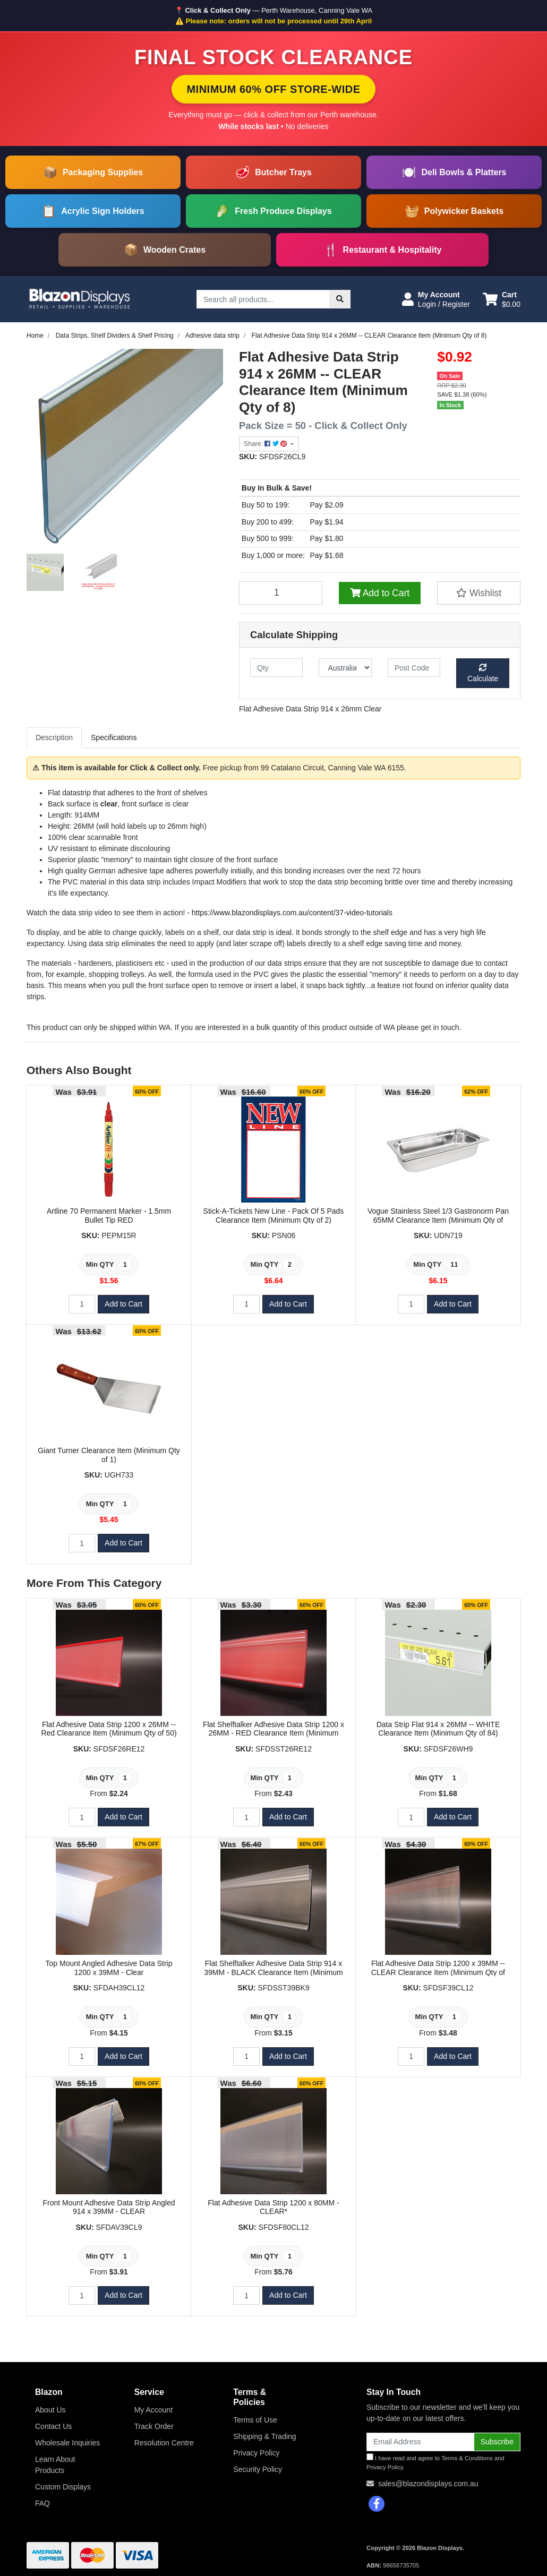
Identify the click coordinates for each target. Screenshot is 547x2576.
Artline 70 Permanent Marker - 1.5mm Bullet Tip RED (109, 1215)
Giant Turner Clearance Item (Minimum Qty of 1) (109, 1455)
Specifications (113, 737)
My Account (153, 2410)
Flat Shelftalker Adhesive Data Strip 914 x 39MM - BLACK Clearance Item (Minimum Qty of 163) (273, 1972)
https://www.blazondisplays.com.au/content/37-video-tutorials (292, 912)
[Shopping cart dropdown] (501, 299)
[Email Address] (420, 2442)
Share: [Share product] (266, 444)
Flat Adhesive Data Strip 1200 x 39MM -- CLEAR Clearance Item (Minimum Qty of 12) (438, 1972)
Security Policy (257, 2469)
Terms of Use (255, 2420)
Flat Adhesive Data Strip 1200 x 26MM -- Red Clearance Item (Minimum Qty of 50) (108, 1729)
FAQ (42, 2503)
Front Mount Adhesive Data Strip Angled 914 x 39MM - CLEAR (108, 2207)
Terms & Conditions (467, 2458)
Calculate (482, 673)
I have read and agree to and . (435, 2461)
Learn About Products (55, 2465)
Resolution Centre (164, 2442)
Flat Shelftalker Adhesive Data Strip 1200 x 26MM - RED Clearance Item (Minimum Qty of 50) (273, 1733)
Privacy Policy (256, 2453)
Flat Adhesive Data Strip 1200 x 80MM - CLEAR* (273, 2207)
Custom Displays (63, 2487)
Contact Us (53, 2426)
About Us (50, 2410)
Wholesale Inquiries (67, 2442)
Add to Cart (379, 593)
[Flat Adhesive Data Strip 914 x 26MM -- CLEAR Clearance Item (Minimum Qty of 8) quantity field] (280, 593)
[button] (436, 299)
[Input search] (263, 299)
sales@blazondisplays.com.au (428, 2483)
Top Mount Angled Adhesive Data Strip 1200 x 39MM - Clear (109, 1968)
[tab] (54, 737)
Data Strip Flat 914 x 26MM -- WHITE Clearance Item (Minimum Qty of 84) (438, 1729)
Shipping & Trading (264, 2436)
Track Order (154, 2426)
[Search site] (340, 299)
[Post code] (414, 667)
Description (54, 737)
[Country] (345, 667)
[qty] (276, 667)
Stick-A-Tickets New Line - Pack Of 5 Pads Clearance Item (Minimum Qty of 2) (273, 1215)
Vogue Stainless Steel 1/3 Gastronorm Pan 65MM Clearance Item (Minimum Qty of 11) (438, 1220)
